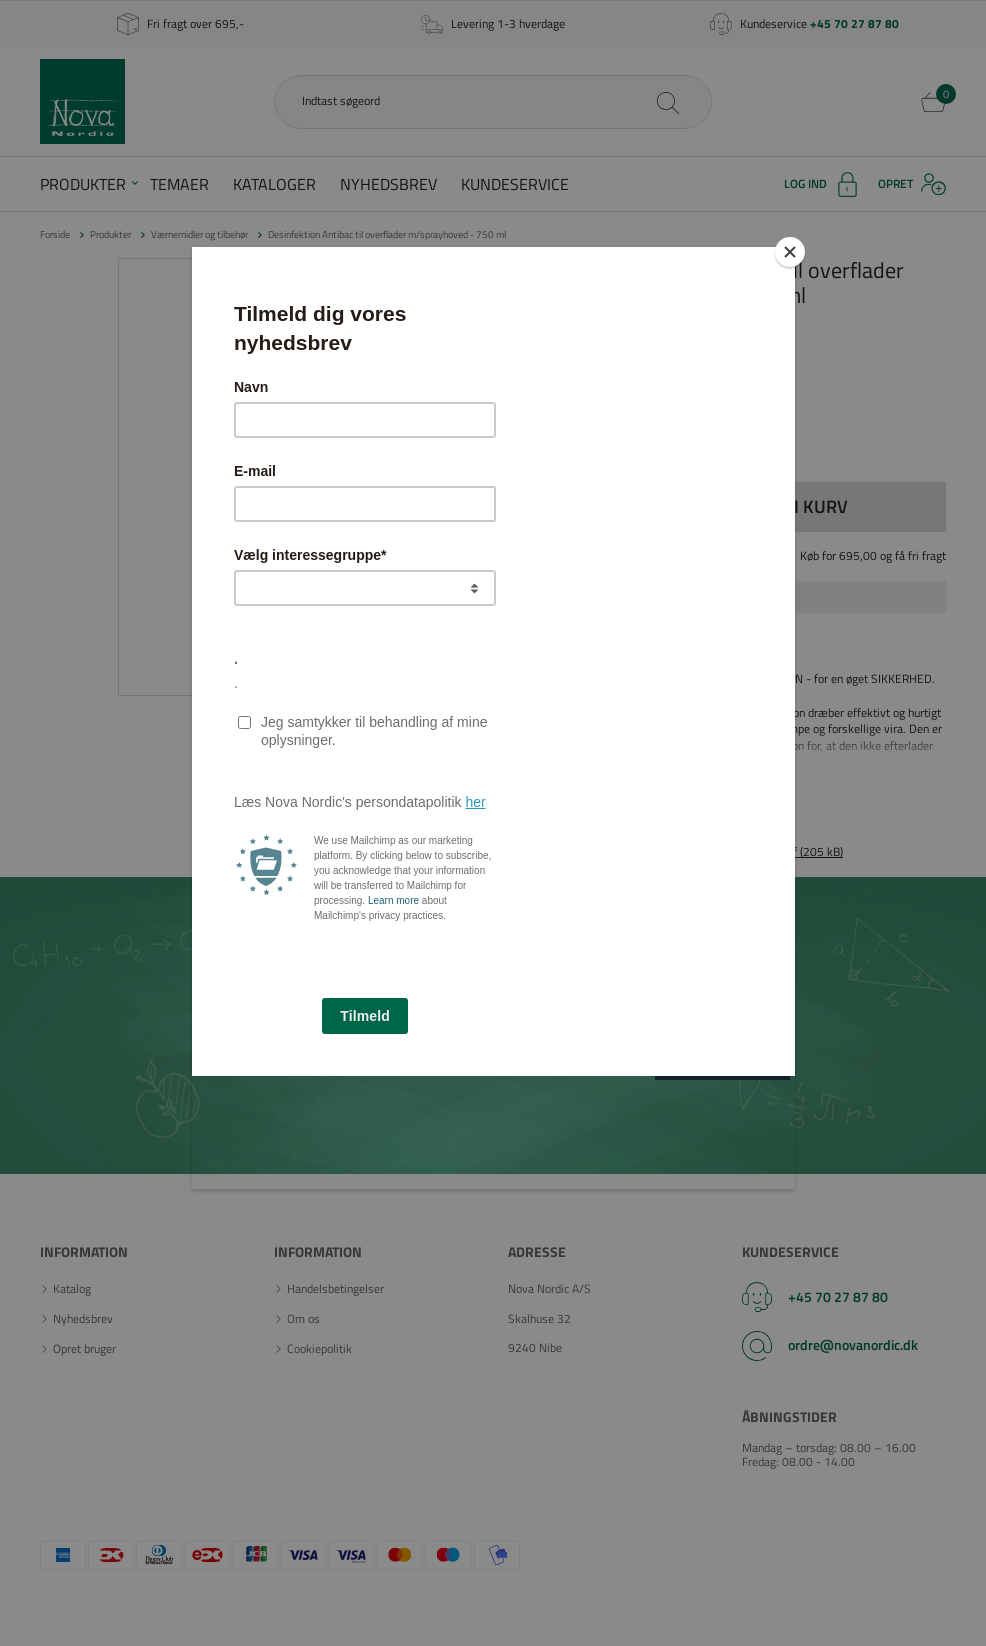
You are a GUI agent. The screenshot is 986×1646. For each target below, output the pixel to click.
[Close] (790, 252)
